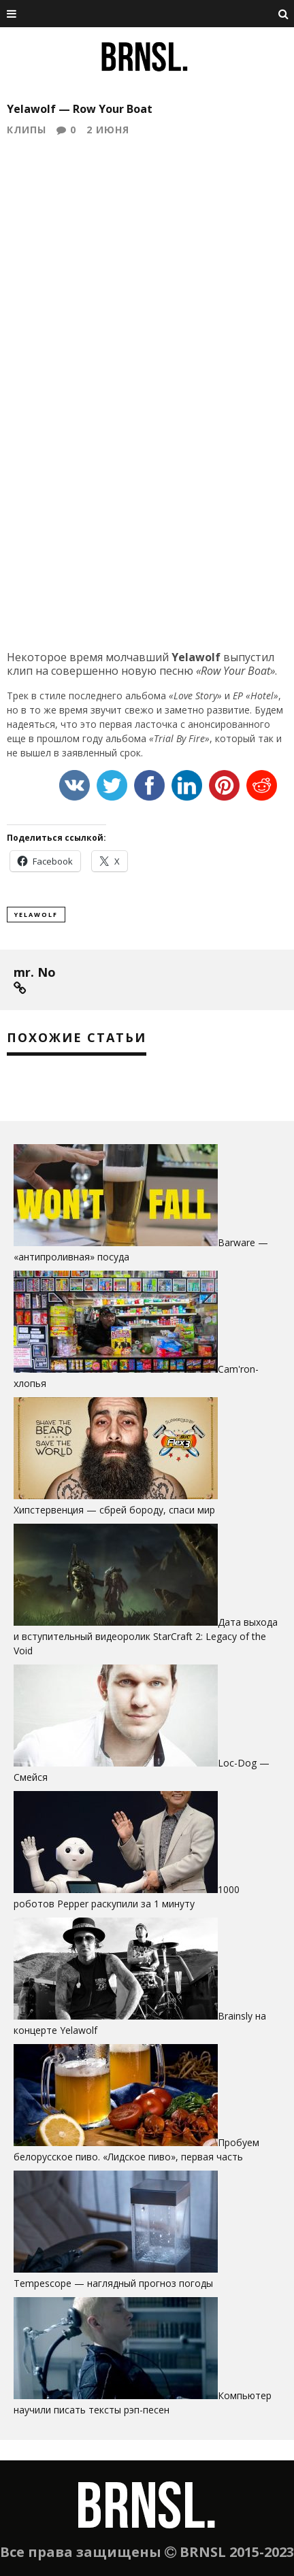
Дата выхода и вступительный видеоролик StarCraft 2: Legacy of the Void (146, 1636)
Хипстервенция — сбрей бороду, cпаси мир (114, 1509)
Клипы (26, 129)
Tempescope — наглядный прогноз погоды (113, 2283)
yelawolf (36, 914)
